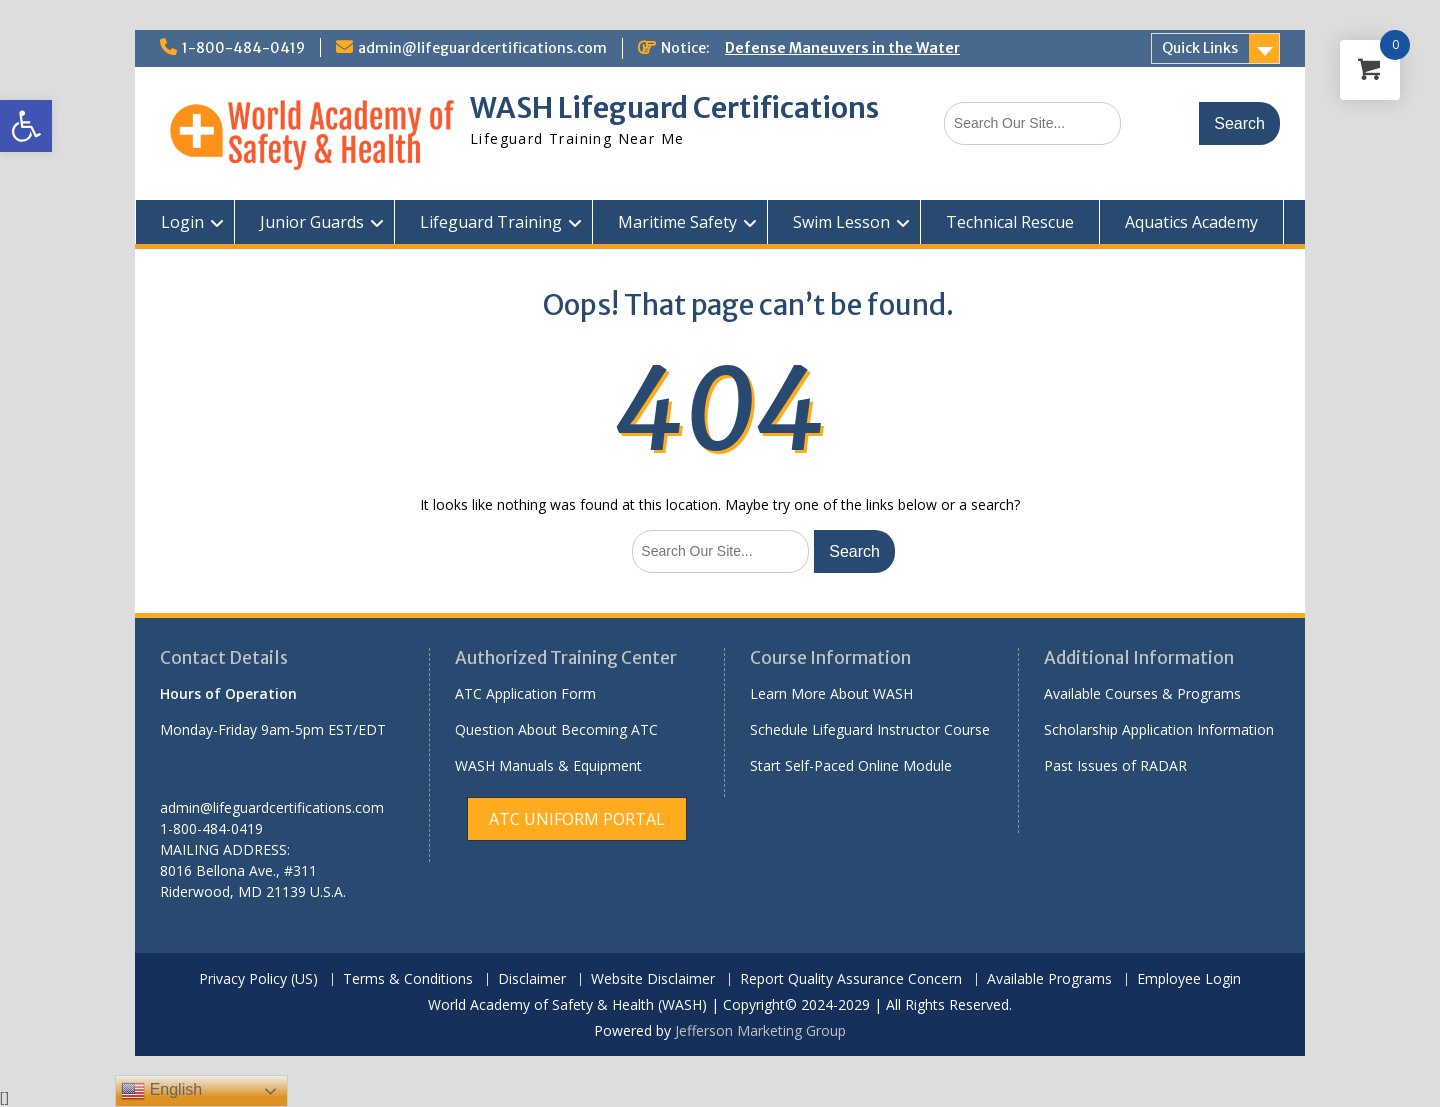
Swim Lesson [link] (841, 222)
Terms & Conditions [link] (408, 979)
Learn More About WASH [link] (831, 693)
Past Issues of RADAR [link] (1115, 765)
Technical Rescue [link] (1010, 222)
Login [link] (182, 222)
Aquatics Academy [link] (1191, 222)
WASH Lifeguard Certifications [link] (674, 108)
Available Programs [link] (1049, 979)
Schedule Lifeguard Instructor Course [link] (870, 729)
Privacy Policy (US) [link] (258, 979)
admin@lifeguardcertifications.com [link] (482, 48)
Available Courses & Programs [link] (1142, 693)
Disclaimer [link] (532, 979)
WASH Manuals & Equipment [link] (548, 765)
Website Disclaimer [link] (653, 979)
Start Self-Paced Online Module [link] (851, 765)
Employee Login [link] (1189, 979)
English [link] (161, 1091)
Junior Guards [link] (312, 222)
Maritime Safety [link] (677, 222)
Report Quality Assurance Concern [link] (851, 979)
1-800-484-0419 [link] (243, 48)
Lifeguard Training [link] (491, 222)
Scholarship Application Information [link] (1159, 729)
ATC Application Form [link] (525, 693)
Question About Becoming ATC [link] (556, 729)
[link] (26, 126)
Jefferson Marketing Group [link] (760, 1030)
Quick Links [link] (1200, 48)
